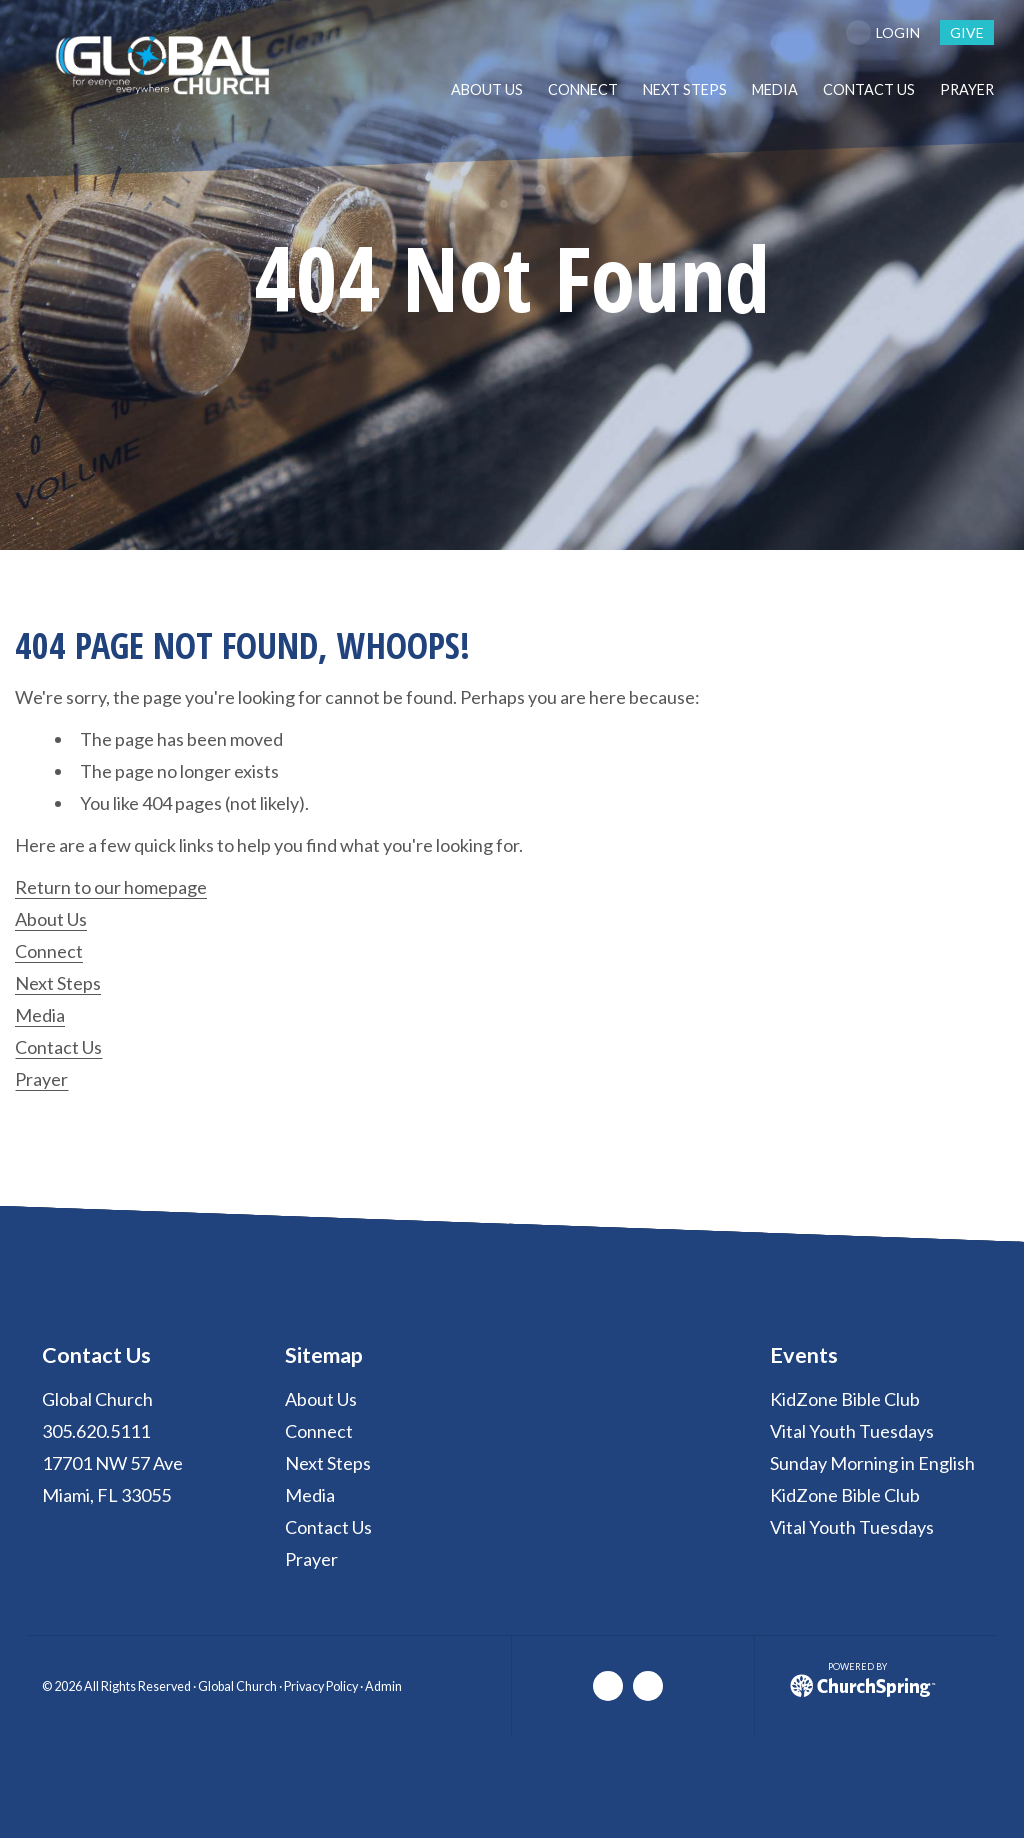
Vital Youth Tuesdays (852, 1431)
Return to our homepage (111, 887)
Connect (49, 951)
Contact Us (58, 1047)
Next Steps (58, 983)
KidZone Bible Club (845, 1399)
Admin (383, 1686)
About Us (51, 919)
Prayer (41, 1079)
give (967, 32)
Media (40, 1015)
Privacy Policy (321, 1686)
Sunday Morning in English (872, 1463)
